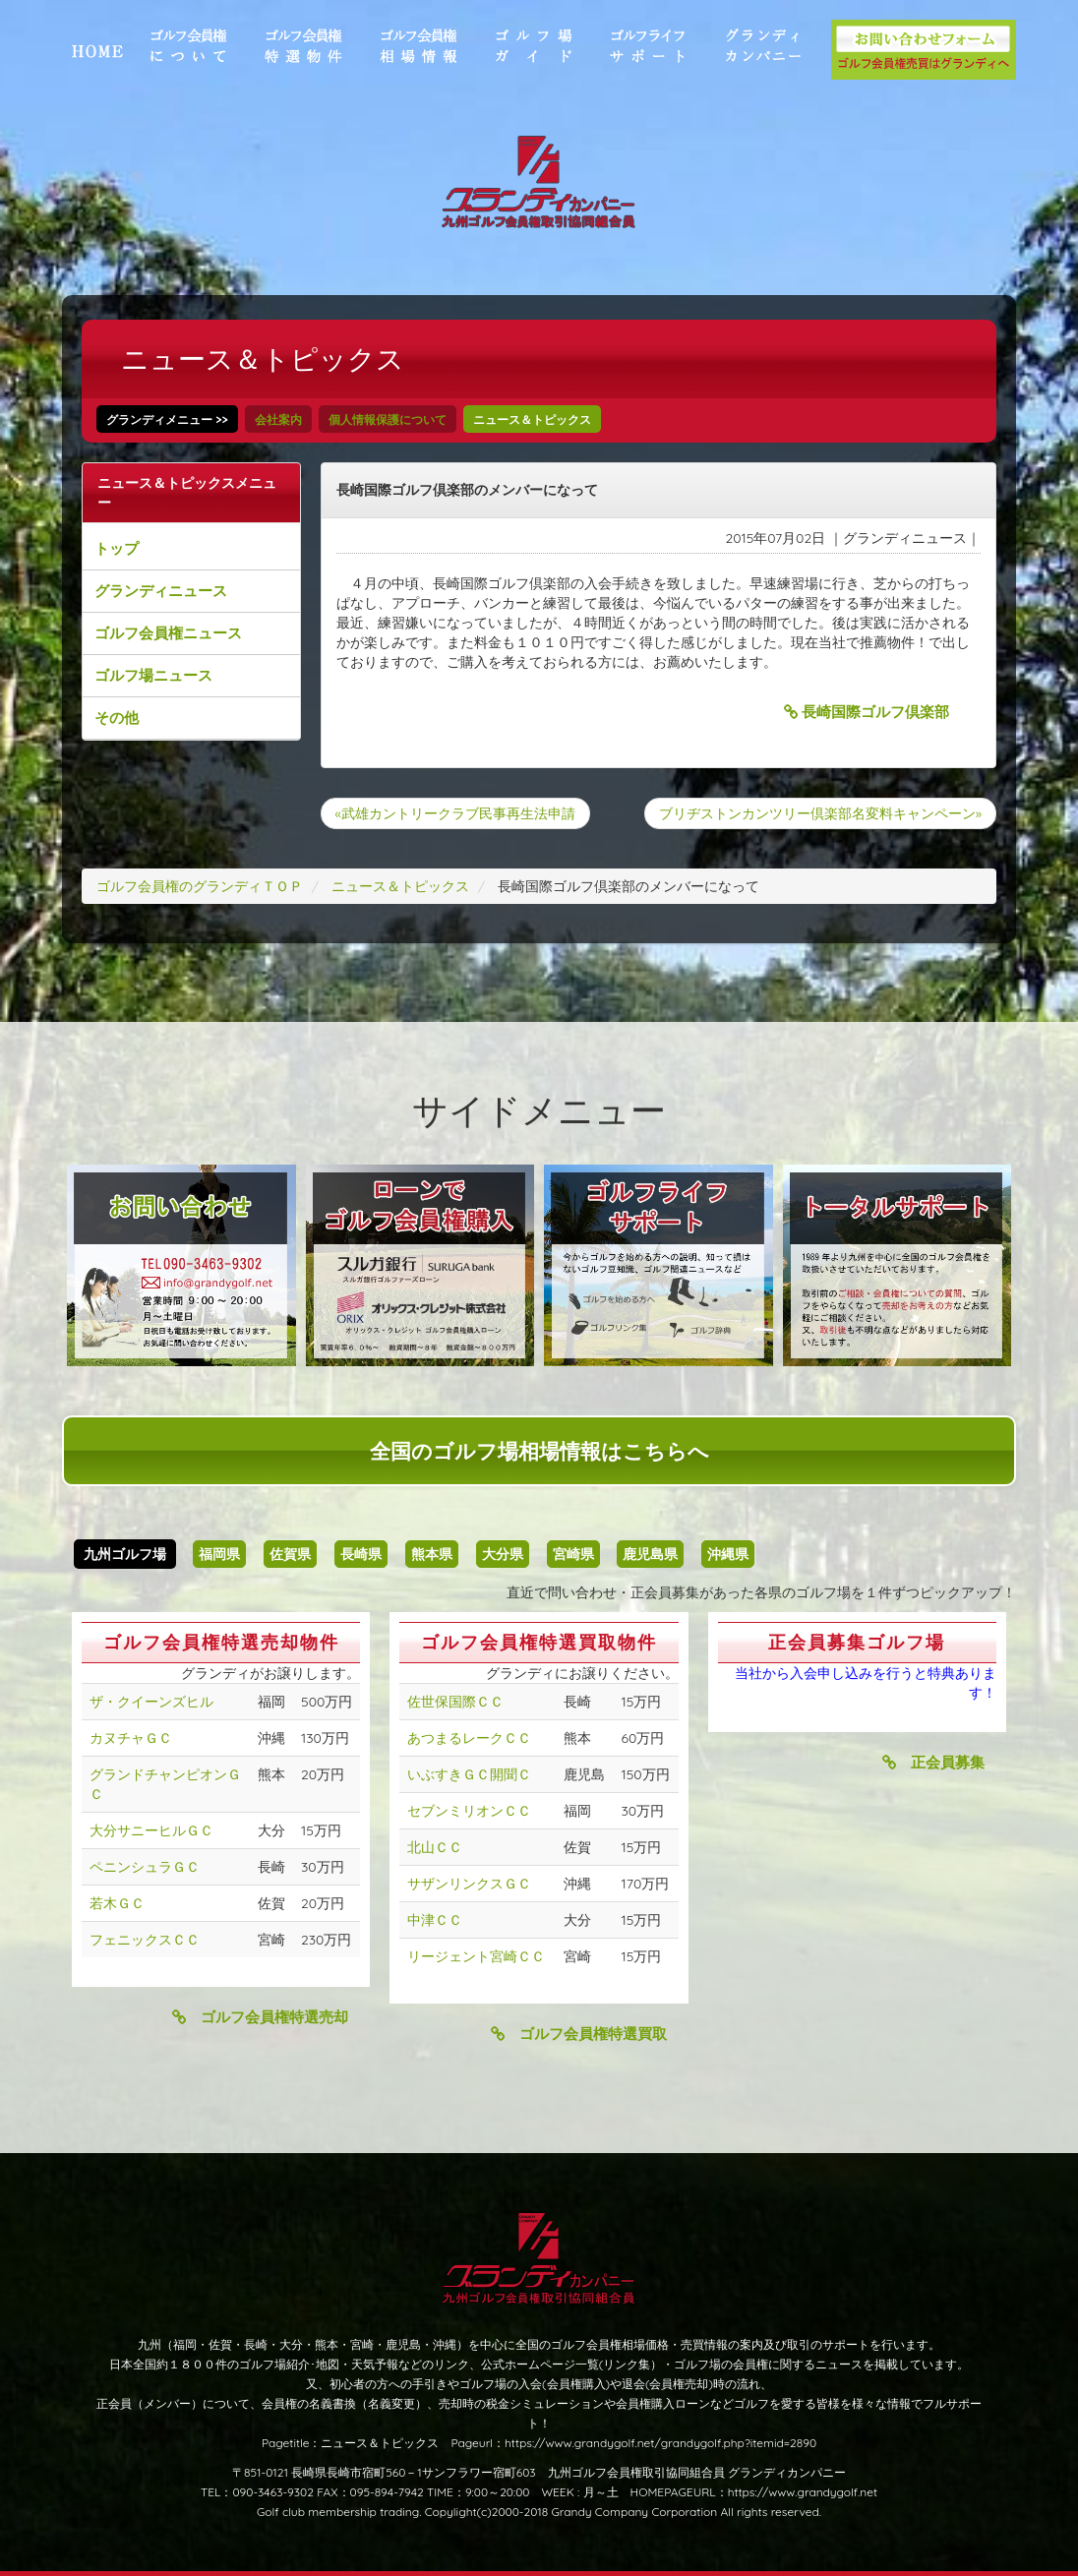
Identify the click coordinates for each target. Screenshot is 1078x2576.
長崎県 (361, 1554)
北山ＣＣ (434, 1847)
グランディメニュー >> (167, 419)
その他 (116, 717)
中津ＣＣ (434, 1920)
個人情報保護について (388, 419)
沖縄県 (728, 1554)
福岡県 (219, 1554)
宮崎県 (573, 1554)
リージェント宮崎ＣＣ (476, 1956)
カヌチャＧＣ (131, 1738)
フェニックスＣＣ (145, 1939)
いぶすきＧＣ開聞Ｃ (469, 1774)
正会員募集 (933, 1762)
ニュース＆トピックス (532, 419)
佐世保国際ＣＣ (455, 1701)
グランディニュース (160, 590)
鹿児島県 (650, 1554)
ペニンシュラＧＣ (145, 1867)
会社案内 (278, 419)
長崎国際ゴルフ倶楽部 (866, 711)
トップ (116, 548)
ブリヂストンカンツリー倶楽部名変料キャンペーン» (820, 813)
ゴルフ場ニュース (153, 675)
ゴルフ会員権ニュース (168, 633)
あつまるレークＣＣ (469, 1738)
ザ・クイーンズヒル (151, 1701)
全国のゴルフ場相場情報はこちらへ (539, 1451)
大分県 (502, 1554)
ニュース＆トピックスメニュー (186, 492)
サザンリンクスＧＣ (469, 1883)
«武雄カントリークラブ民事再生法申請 (455, 813)
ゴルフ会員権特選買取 (579, 2033)
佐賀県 (290, 1554)
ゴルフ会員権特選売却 (260, 2016)
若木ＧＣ (117, 1903)
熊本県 (431, 1554)
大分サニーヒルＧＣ (151, 1830)
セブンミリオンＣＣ (469, 1811)
